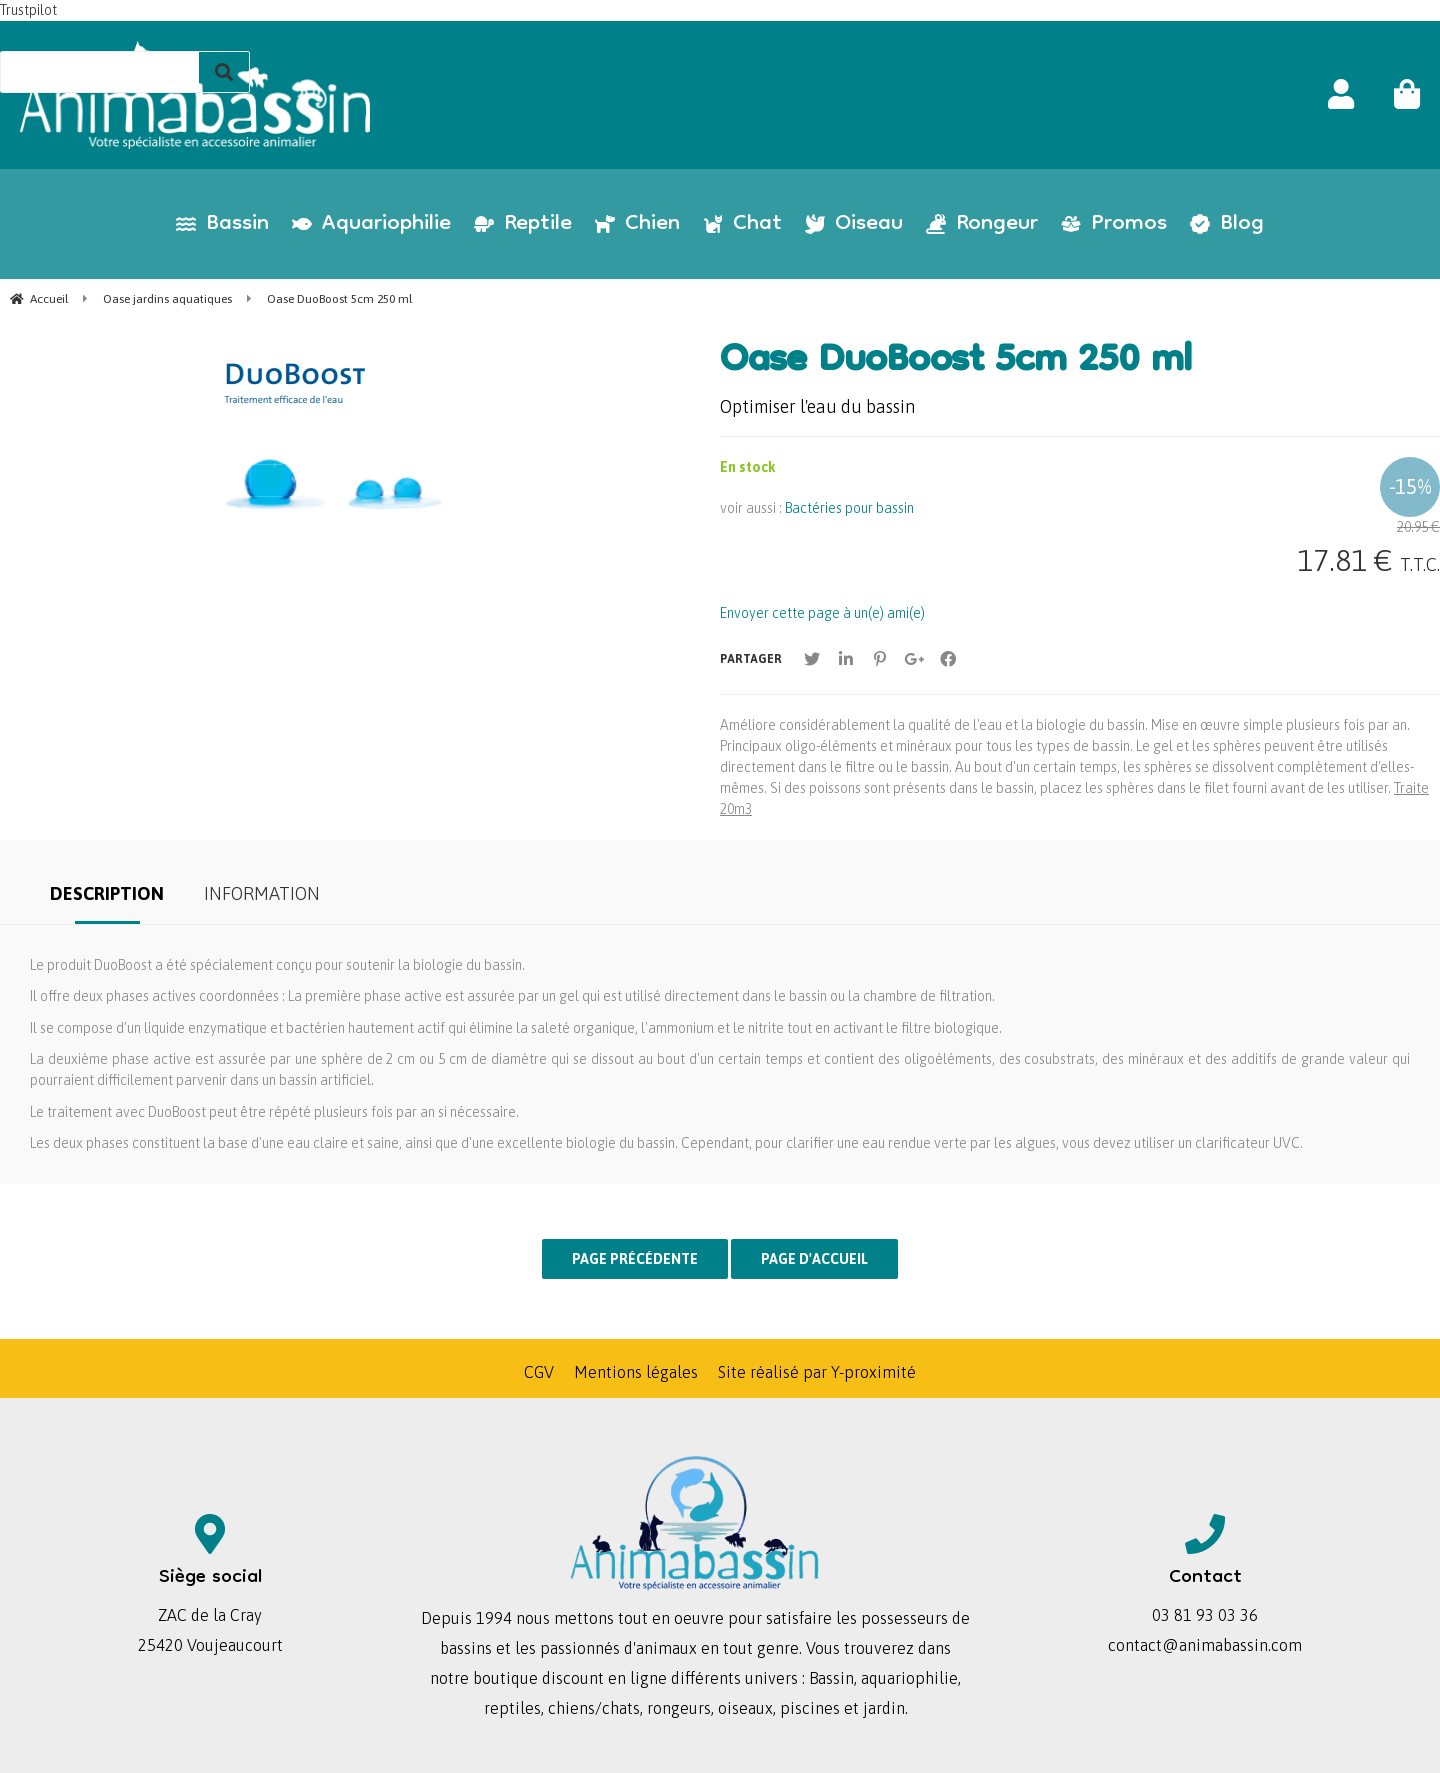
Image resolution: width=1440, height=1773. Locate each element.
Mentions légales (636, 1372)
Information (262, 893)
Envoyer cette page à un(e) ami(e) (822, 613)
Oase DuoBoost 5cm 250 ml (956, 363)
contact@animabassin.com (1205, 1645)
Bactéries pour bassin (849, 508)
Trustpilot (28, 10)
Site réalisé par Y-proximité (817, 1372)
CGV (539, 1372)
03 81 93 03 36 (1205, 1615)
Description (107, 893)
